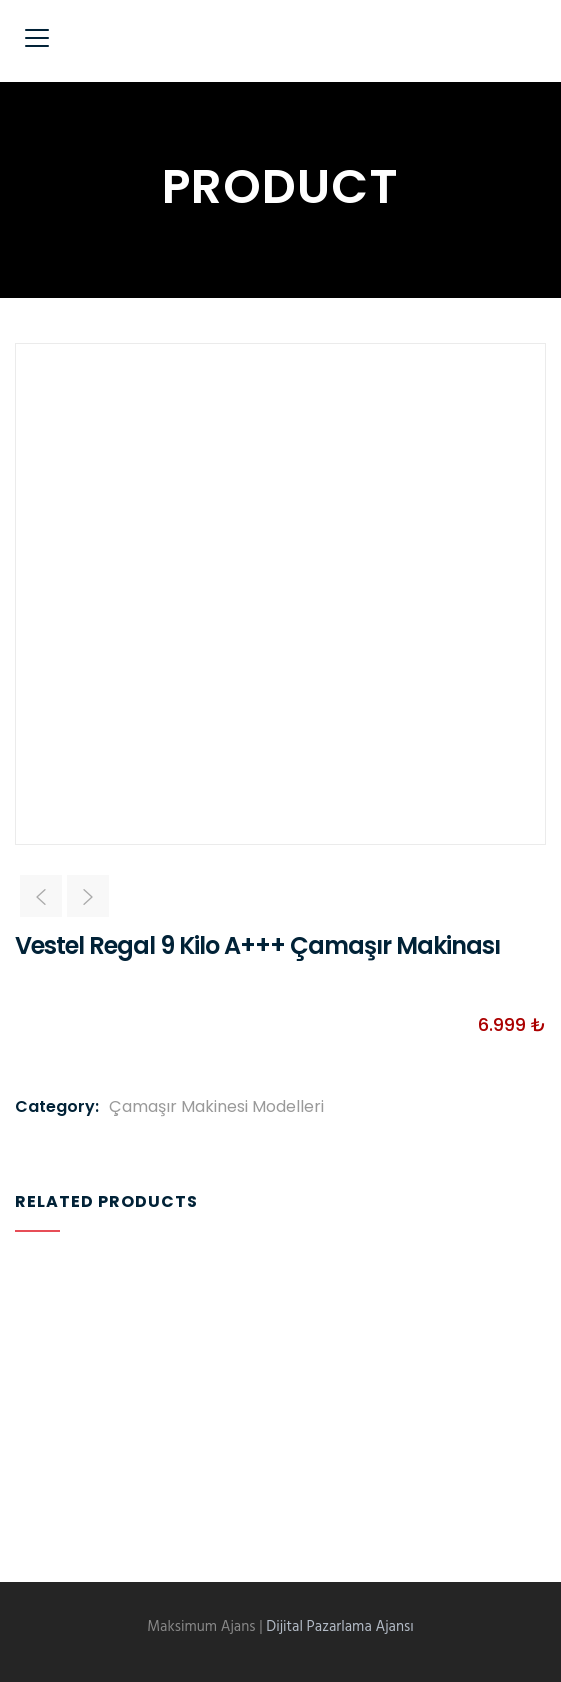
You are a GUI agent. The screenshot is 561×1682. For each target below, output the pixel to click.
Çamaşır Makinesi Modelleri (216, 1106)
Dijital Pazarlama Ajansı (340, 1627)
